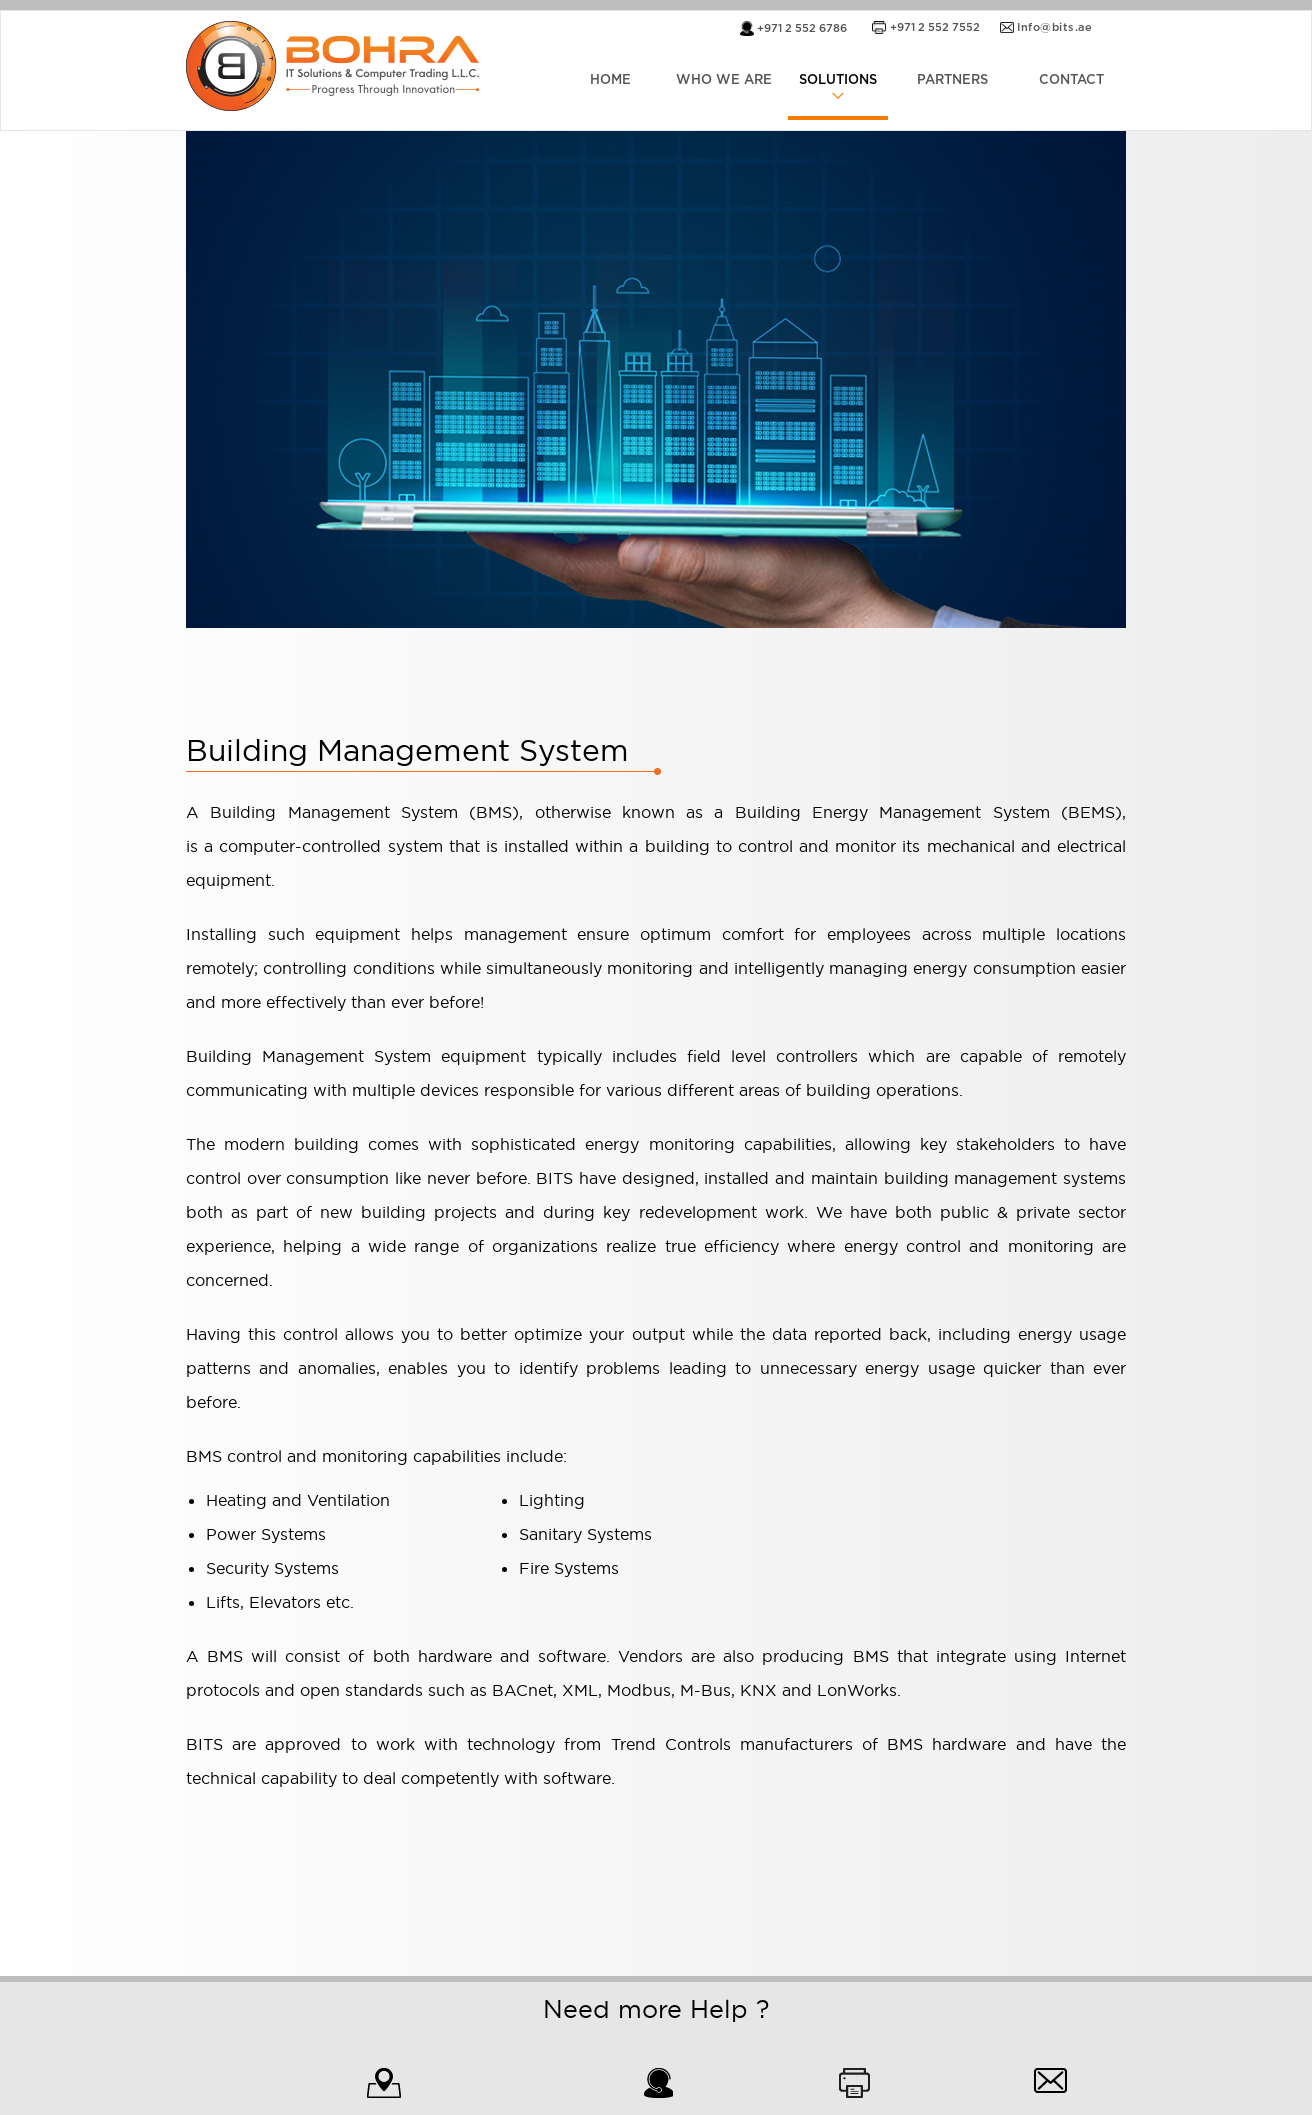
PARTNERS (952, 80)
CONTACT (1071, 80)
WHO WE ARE (724, 80)
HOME (610, 80)
